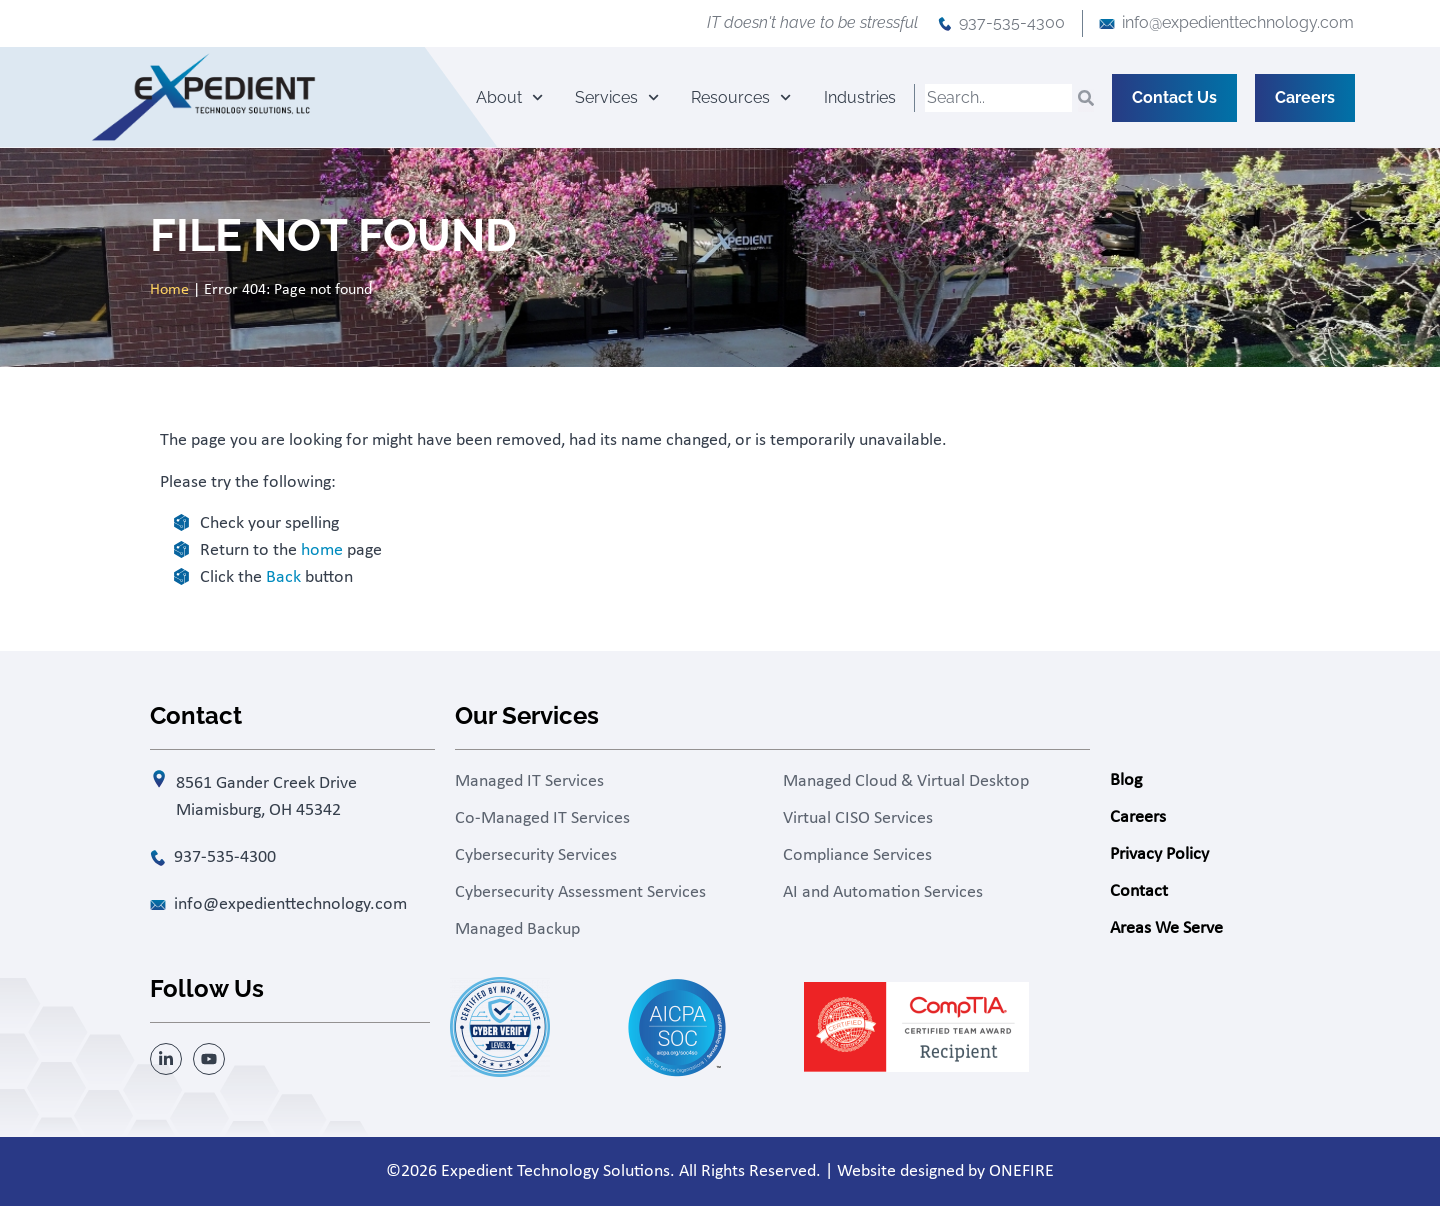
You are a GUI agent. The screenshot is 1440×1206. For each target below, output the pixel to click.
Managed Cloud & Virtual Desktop (906, 781)
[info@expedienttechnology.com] (1107, 24)
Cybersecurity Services (536, 855)
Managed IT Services (529, 781)
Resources (741, 97)
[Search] (1086, 98)
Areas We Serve (1166, 928)
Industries (860, 97)
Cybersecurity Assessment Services (580, 892)
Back (283, 577)
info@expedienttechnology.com (1238, 22)
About (509, 97)
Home (169, 290)
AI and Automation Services (883, 892)
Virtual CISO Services (858, 818)
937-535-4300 (1012, 22)
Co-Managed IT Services (542, 818)
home (322, 550)
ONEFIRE (1021, 1171)
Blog (1126, 780)
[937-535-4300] (945, 24)
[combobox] (998, 98)
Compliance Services (857, 855)
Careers (1138, 817)
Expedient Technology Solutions (555, 1171)
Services (617, 97)
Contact (1139, 891)
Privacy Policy (1159, 854)
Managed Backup (517, 929)
